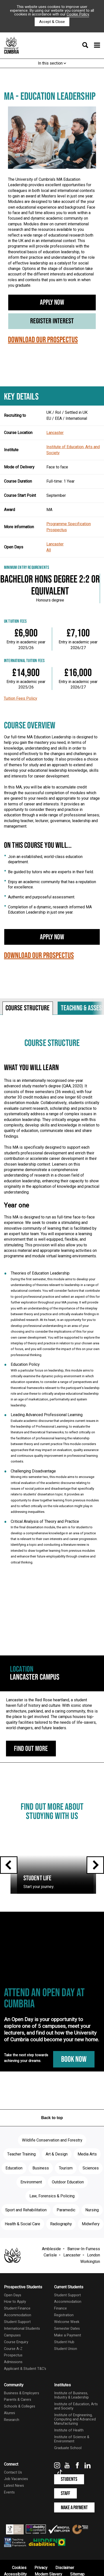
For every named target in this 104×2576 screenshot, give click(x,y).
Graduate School (68, 2448)
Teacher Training (21, 2154)
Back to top (52, 2118)
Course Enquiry (16, 2342)
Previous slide (8, 1865)
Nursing (92, 2210)
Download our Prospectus (43, 341)
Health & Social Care (22, 2224)
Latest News (14, 2485)
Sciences (91, 2168)
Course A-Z (13, 2348)
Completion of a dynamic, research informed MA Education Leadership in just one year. (50, 909)
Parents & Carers (17, 2399)
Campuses (12, 2335)
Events (9, 2492)
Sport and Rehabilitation (26, 2210)
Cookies (19, 2568)
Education (13, 2168)
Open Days (12, 2295)
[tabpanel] (52, 1306)
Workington (90, 2262)
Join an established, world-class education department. (45, 859)
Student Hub (64, 2342)
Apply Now (52, 302)
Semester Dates (67, 2328)
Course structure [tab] (27, 1008)
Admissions (13, 2362)
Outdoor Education (68, 2182)
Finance (60, 2308)
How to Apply (15, 2301)
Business (40, 2168)
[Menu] (89, 46)
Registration (64, 2315)
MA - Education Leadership (50, 96)
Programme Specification (68, 524)
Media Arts (87, 2154)
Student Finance (17, 2308)
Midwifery (91, 2224)
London (93, 2255)
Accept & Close (52, 21)
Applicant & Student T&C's (25, 2368)
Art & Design (57, 2154)
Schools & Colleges (19, 2406)
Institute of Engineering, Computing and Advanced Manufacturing (75, 2419)
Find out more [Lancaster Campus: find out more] (31, 1748)
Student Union (65, 2348)
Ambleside (51, 2249)
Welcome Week (66, 2321)
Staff (65, 2493)
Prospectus (56, 530)
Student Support (17, 2321)
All (48, 550)
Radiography (61, 2224)
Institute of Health (69, 2430)
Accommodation (17, 2315)
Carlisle (50, 2255)
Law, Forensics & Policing (52, 2196)
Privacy (40, 2568)
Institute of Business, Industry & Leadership (71, 2395)
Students (69, 2479)
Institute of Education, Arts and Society (76, 2406)
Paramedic (66, 2210)
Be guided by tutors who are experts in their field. (51, 872)
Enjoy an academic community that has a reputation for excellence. (52, 884)
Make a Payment (67, 2335)
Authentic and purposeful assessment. (41, 897)
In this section (52, 63)
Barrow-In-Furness (83, 2249)
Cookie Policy (78, 14)
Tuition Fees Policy (20, 698)
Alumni (9, 2413)
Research (11, 2419)
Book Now (74, 2059)
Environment (31, 2182)
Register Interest (52, 321)
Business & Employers (21, 2393)
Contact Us (13, 2472)
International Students (22, 2328)
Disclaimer (64, 2568)
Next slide (95, 1865)
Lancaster (55, 433)
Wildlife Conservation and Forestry (52, 2140)
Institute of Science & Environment (71, 2439)
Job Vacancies (16, 2479)
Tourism (66, 2168)
